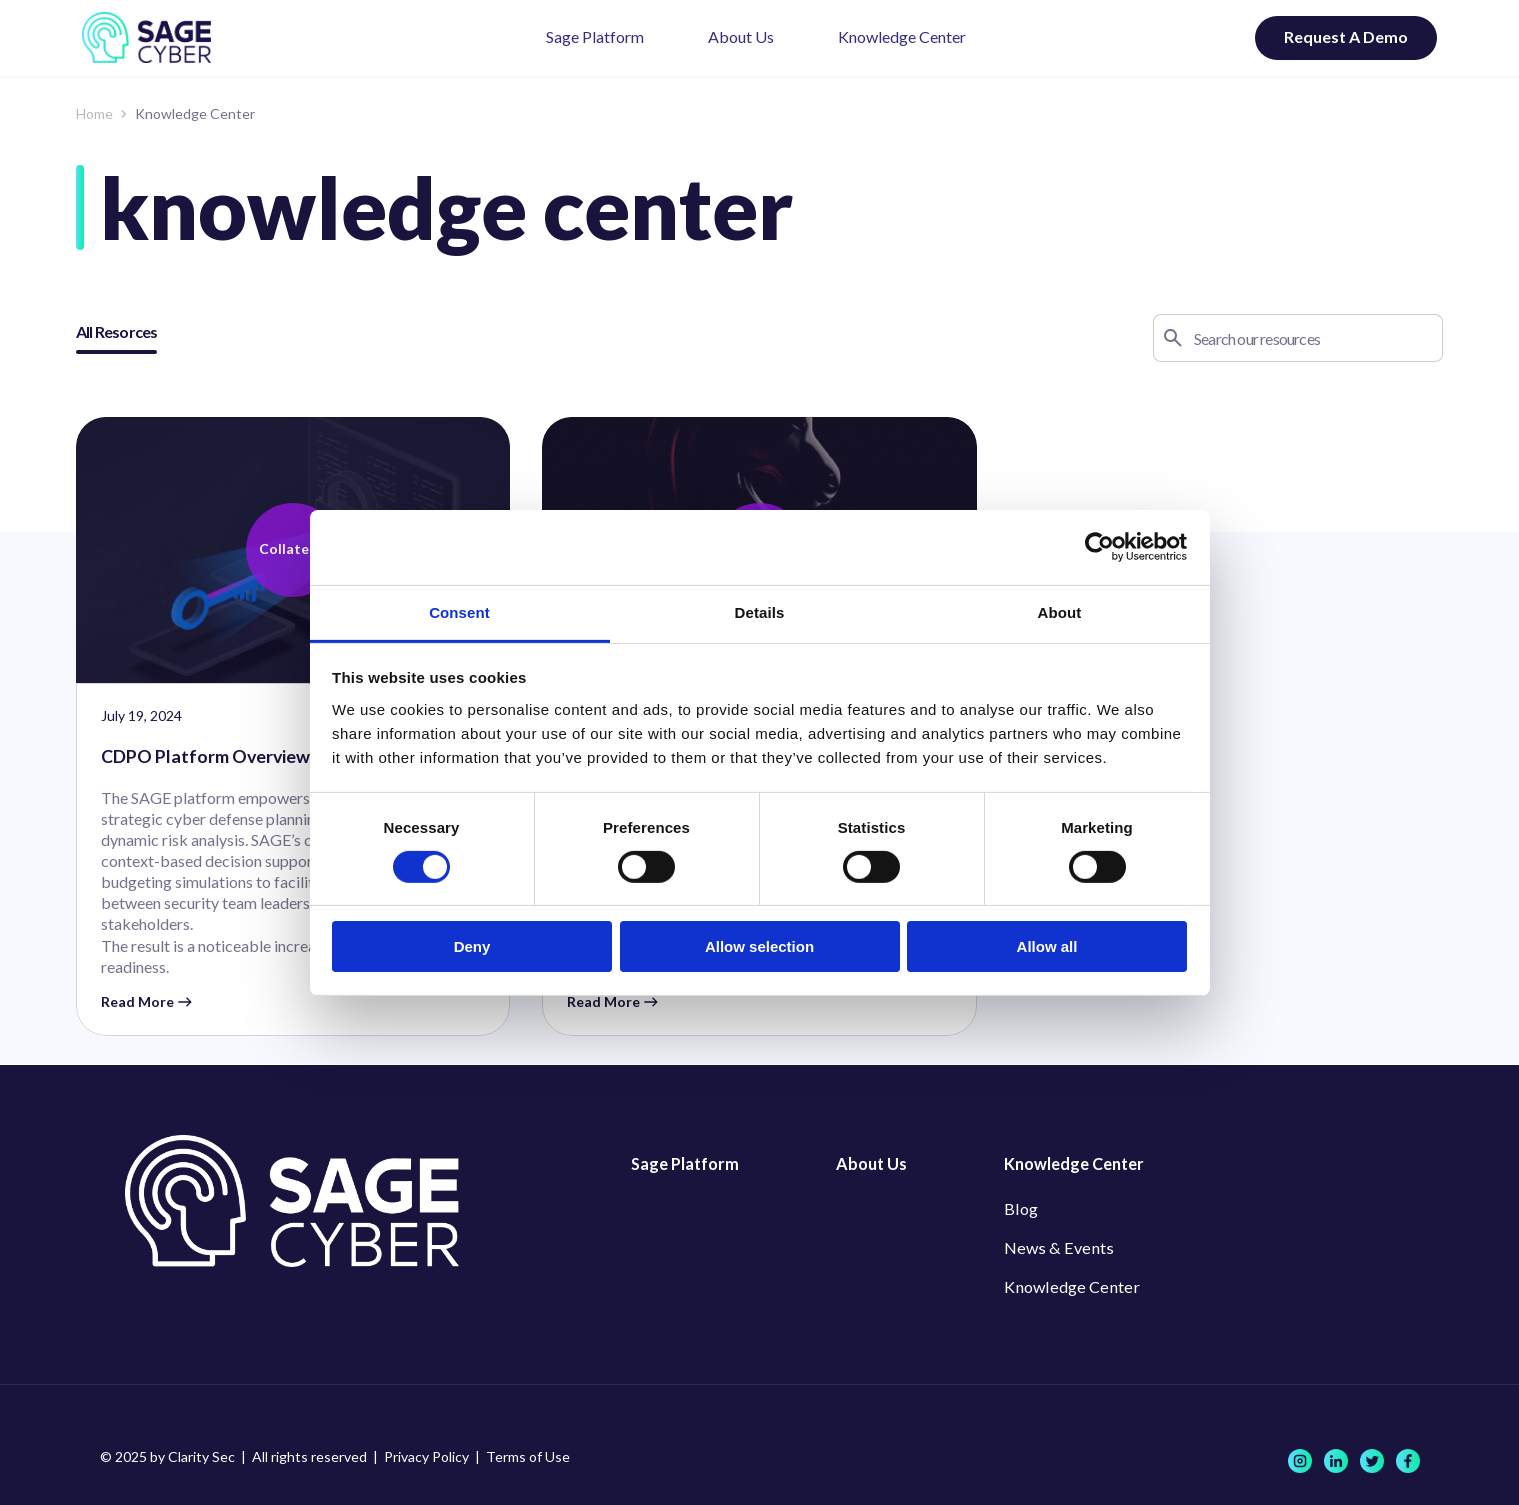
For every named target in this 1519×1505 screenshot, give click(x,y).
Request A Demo (1346, 36)
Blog (1019, 1208)
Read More (146, 1003)
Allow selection (759, 946)
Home (94, 113)
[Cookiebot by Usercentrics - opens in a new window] (1099, 547)
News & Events (1054, 1248)
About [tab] (1060, 611)
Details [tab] (760, 611)
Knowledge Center (902, 36)
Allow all (1047, 946)
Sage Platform (595, 36)
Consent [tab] (459, 611)
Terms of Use (528, 1456)
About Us (741, 36)
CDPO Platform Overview (206, 756)
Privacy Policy (426, 1456)
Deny (472, 946)
